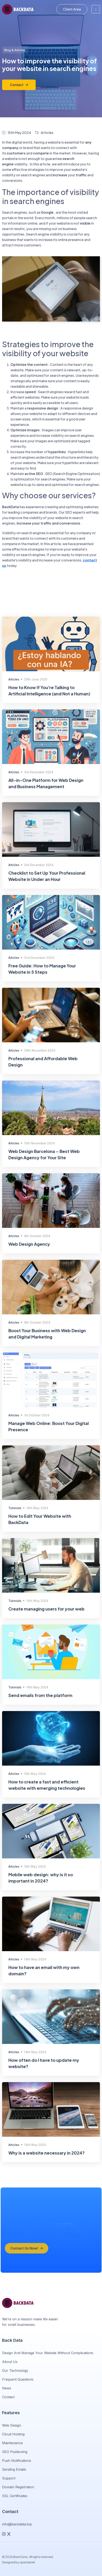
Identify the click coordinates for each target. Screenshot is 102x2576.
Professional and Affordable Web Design (43, 1061)
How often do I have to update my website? (43, 2063)
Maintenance (12, 2443)
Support (8, 2478)
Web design (11, 2425)
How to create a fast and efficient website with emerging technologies (46, 1785)
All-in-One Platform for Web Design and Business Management (45, 783)
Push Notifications (16, 2460)
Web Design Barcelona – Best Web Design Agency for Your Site (44, 1154)
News (6, 2388)
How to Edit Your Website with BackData (39, 1519)
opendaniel (27, 2562)
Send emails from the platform (40, 1695)
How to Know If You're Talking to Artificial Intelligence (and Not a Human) (49, 690)
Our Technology (15, 2370)
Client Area (72, 9)
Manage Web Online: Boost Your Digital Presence (48, 1426)
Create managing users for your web (46, 1608)
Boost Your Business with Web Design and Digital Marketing (47, 1333)
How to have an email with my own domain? (44, 1970)
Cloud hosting (13, 2434)
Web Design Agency (29, 1244)
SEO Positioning (14, 2452)
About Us (9, 2362)
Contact (19, 85)
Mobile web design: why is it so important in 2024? (40, 1877)
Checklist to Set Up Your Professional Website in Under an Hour (46, 876)
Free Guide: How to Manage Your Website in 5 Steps (42, 969)
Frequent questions (17, 2379)
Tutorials (14, 1508)
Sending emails (14, 2469)
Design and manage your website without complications (47, 2353)
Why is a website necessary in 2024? (46, 2152)
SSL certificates (14, 2496)
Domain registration (18, 2487)
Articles (13, 679)
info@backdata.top (17, 2524)
